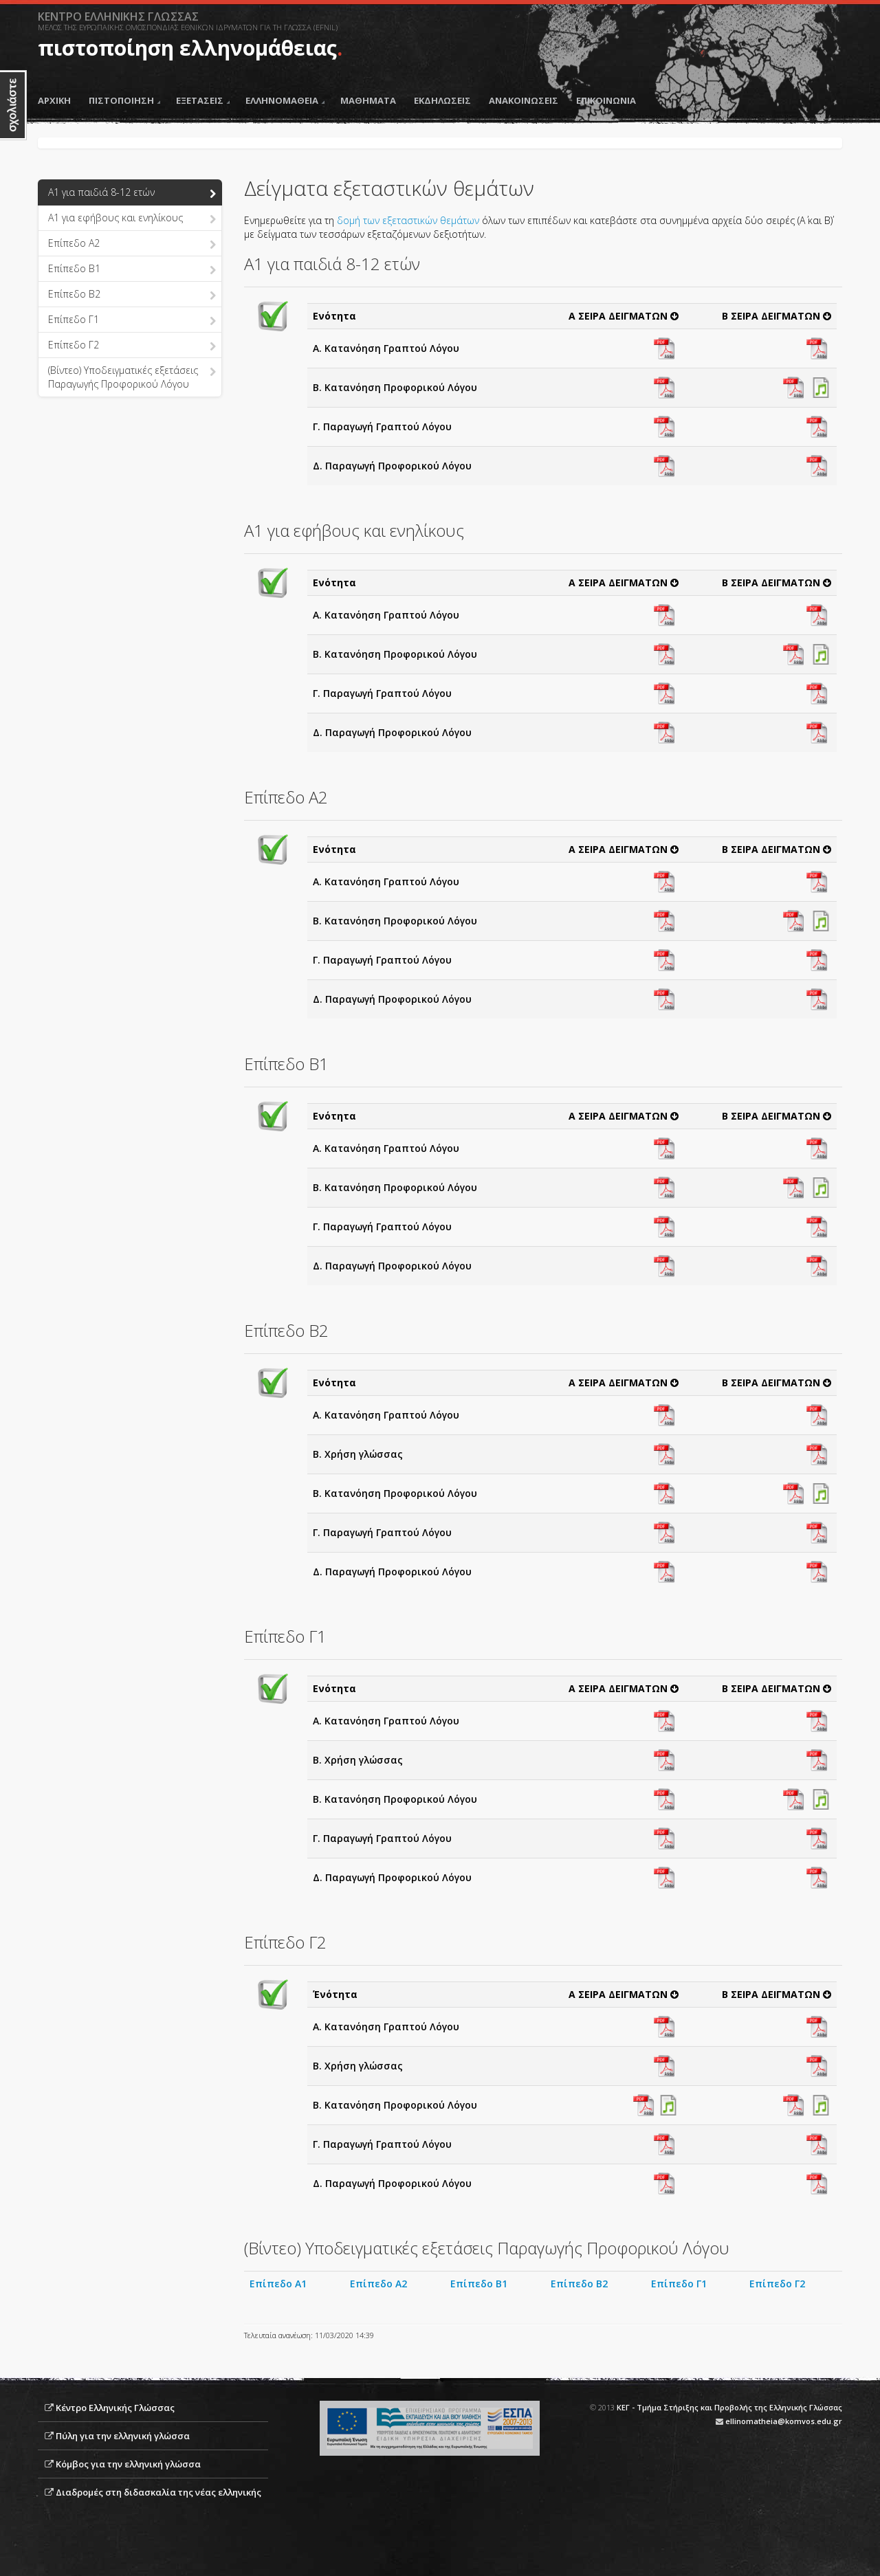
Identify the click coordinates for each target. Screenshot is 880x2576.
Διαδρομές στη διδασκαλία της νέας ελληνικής (158, 2492)
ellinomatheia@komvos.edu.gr (783, 2421)
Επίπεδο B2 (132, 294)
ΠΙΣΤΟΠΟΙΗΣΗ (124, 100)
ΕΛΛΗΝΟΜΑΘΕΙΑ (284, 100)
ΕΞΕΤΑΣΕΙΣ (203, 100)
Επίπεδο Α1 (278, 2283)
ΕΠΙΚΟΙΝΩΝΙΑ (606, 100)
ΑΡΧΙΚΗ (54, 100)
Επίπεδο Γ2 (132, 345)
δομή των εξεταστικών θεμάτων (409, 220)
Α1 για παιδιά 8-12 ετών (132, 193)
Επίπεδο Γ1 (132, 320)
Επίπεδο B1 (132, 269)
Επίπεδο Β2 (579, 2283)
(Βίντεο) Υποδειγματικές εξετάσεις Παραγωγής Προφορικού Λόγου (132, 377)
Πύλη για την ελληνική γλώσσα (123, 2436)
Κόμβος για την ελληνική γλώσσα (128, 2464)
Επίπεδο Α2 (132, 244)
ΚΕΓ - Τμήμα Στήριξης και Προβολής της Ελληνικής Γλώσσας (729, 2407)
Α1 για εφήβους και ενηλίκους (132, 218)
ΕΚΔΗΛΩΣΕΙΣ (442, 100)
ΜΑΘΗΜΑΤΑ (368, 100)
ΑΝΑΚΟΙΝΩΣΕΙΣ (523, 100)
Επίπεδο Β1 (478, 2283)
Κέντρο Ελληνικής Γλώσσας (115, 2407)
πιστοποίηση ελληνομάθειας (187, 48)
